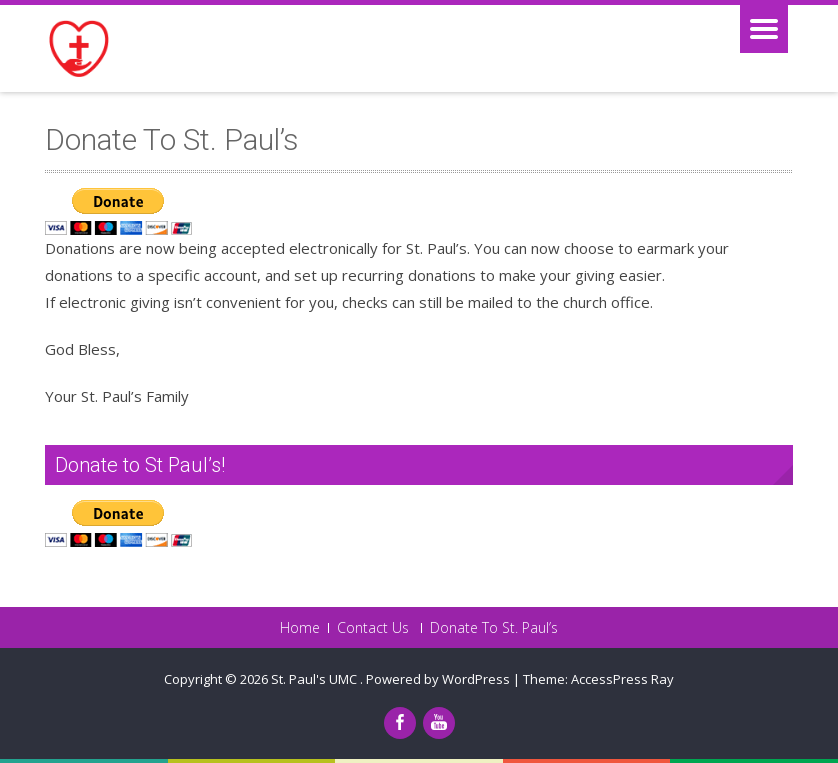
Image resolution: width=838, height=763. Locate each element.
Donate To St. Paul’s (494, 628)
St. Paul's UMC (315, 679)
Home (300, 628)
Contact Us (373, 628)
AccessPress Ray (622, 679)
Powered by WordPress (438, 679)
